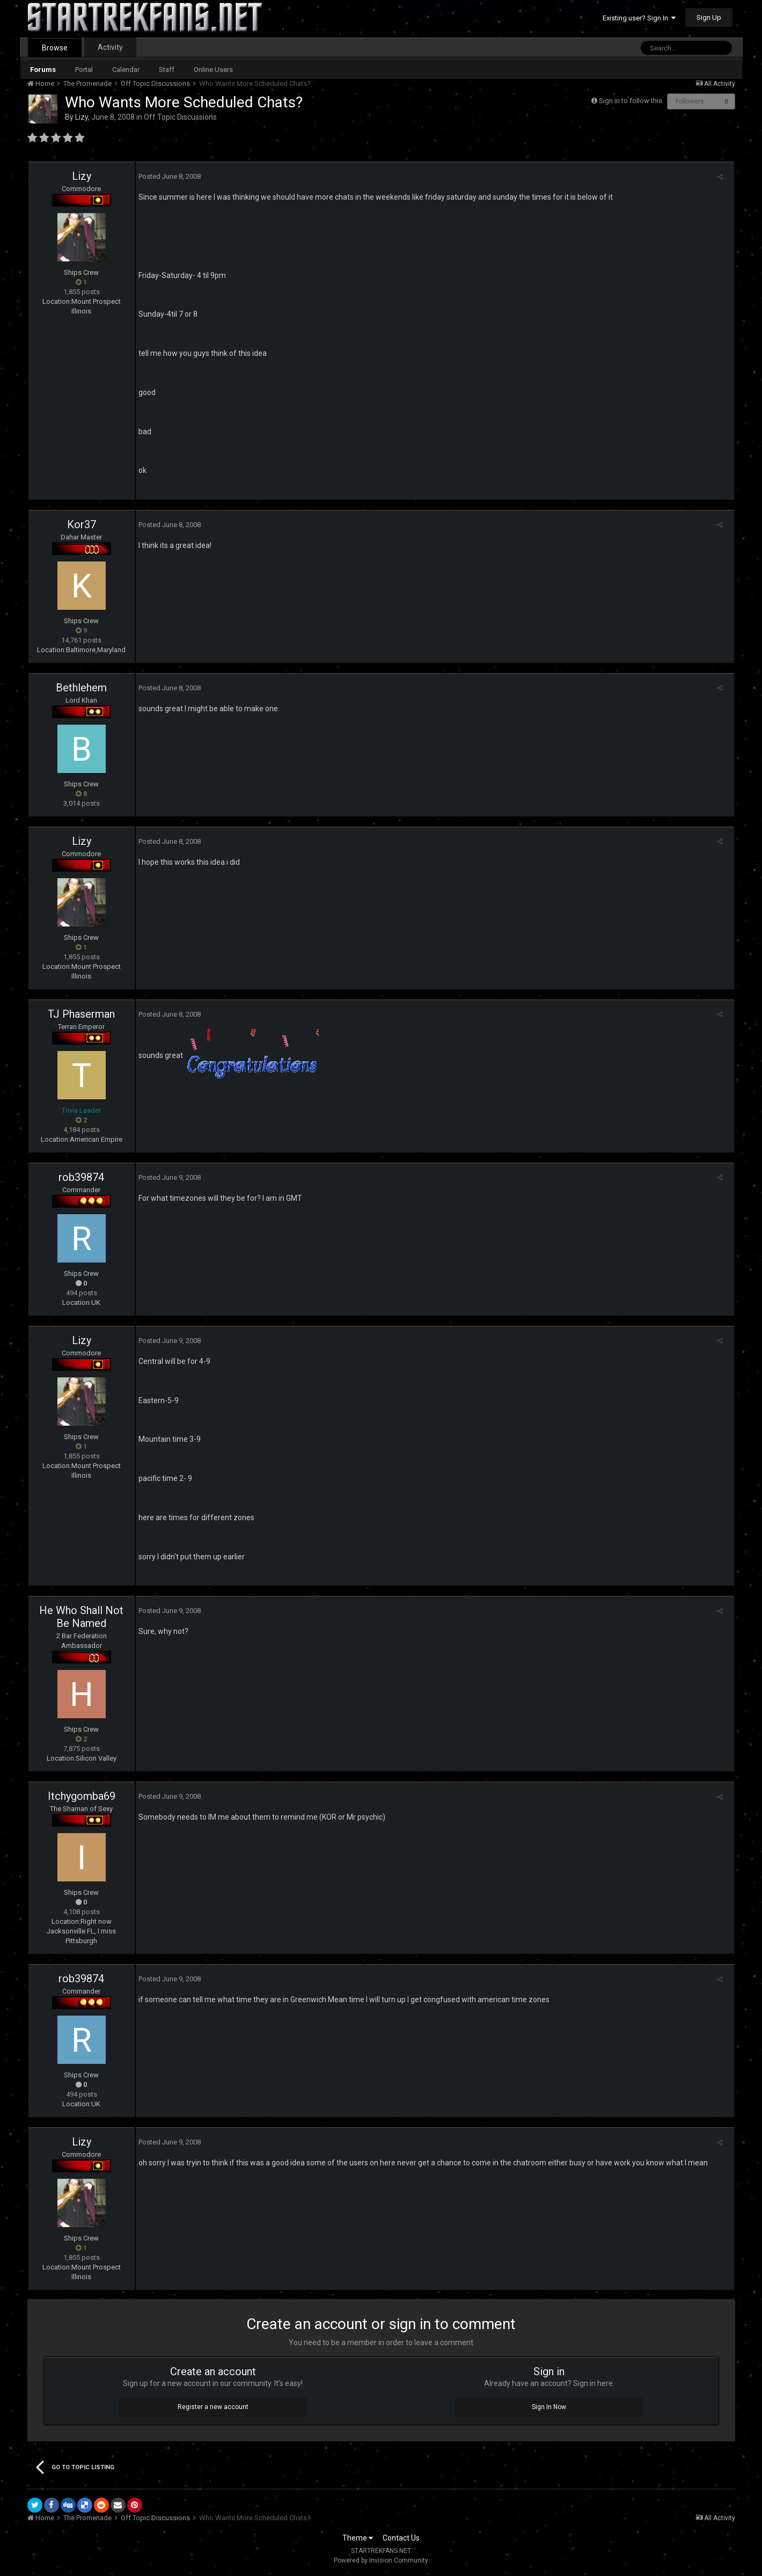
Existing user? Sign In (639, 18)
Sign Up (709, 17)
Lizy (81, 117)
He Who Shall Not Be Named (81, 1617)
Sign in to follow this (630, 101)
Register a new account (213, 2407)
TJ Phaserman (81, 1014)
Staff (166, 69)
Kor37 (81, 524)
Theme (357, 2538)
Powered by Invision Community (381, 2560)
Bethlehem (81, 687)
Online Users (213, 69)
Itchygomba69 (81, 1796)
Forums (43, 69)
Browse (55, 47)
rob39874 (81, 1177)
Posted (167, 176)
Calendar (126, 69)
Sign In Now (549, 2407)
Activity (110, 47)
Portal (84, 69)
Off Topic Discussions (180, 117)
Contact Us (401, 2538)
